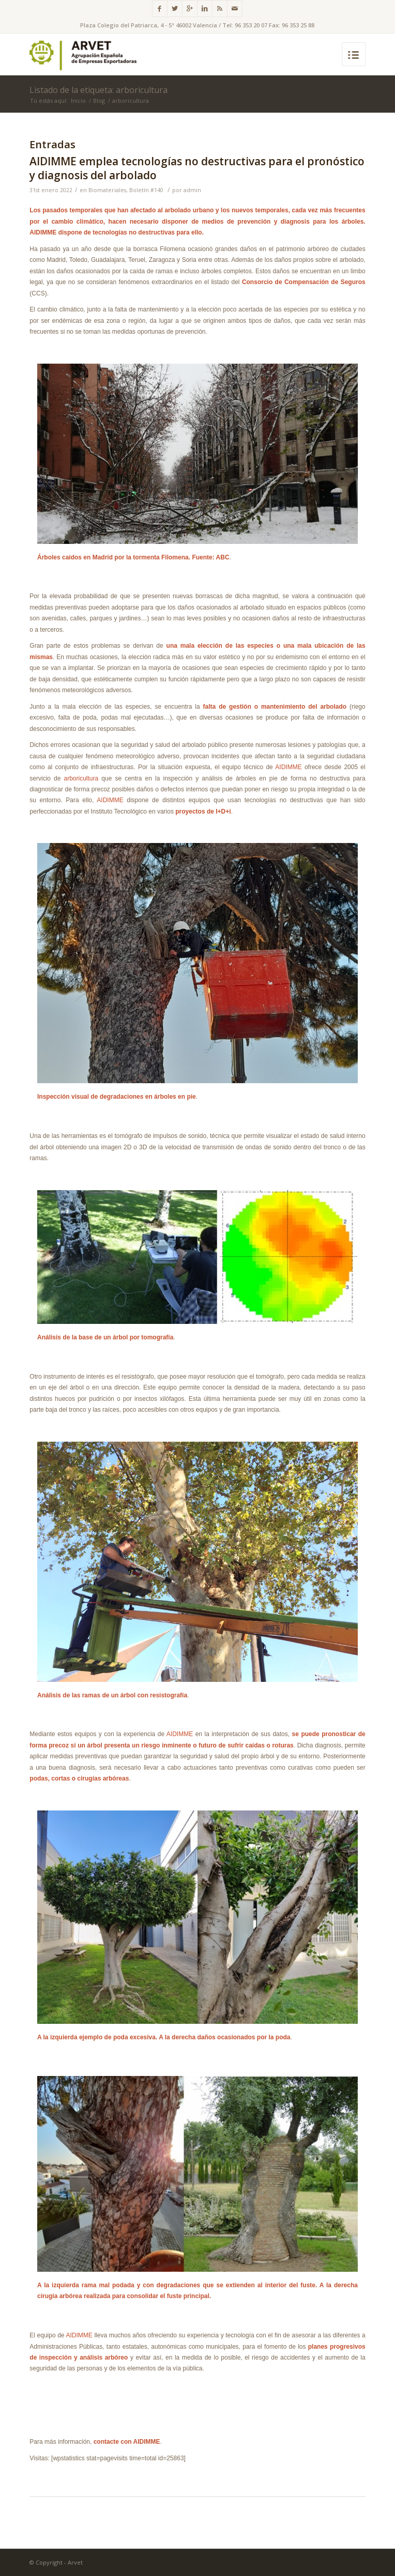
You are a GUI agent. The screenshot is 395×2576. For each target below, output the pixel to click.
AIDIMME (290, 767)
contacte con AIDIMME (127, 2441)
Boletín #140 (146, 190)
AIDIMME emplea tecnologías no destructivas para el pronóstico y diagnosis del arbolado (196, 168)
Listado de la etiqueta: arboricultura (98, 90)
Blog (99, 100)
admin (192, 190)
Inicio (78, 100)
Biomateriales (107, 190)
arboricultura (81, 778)
